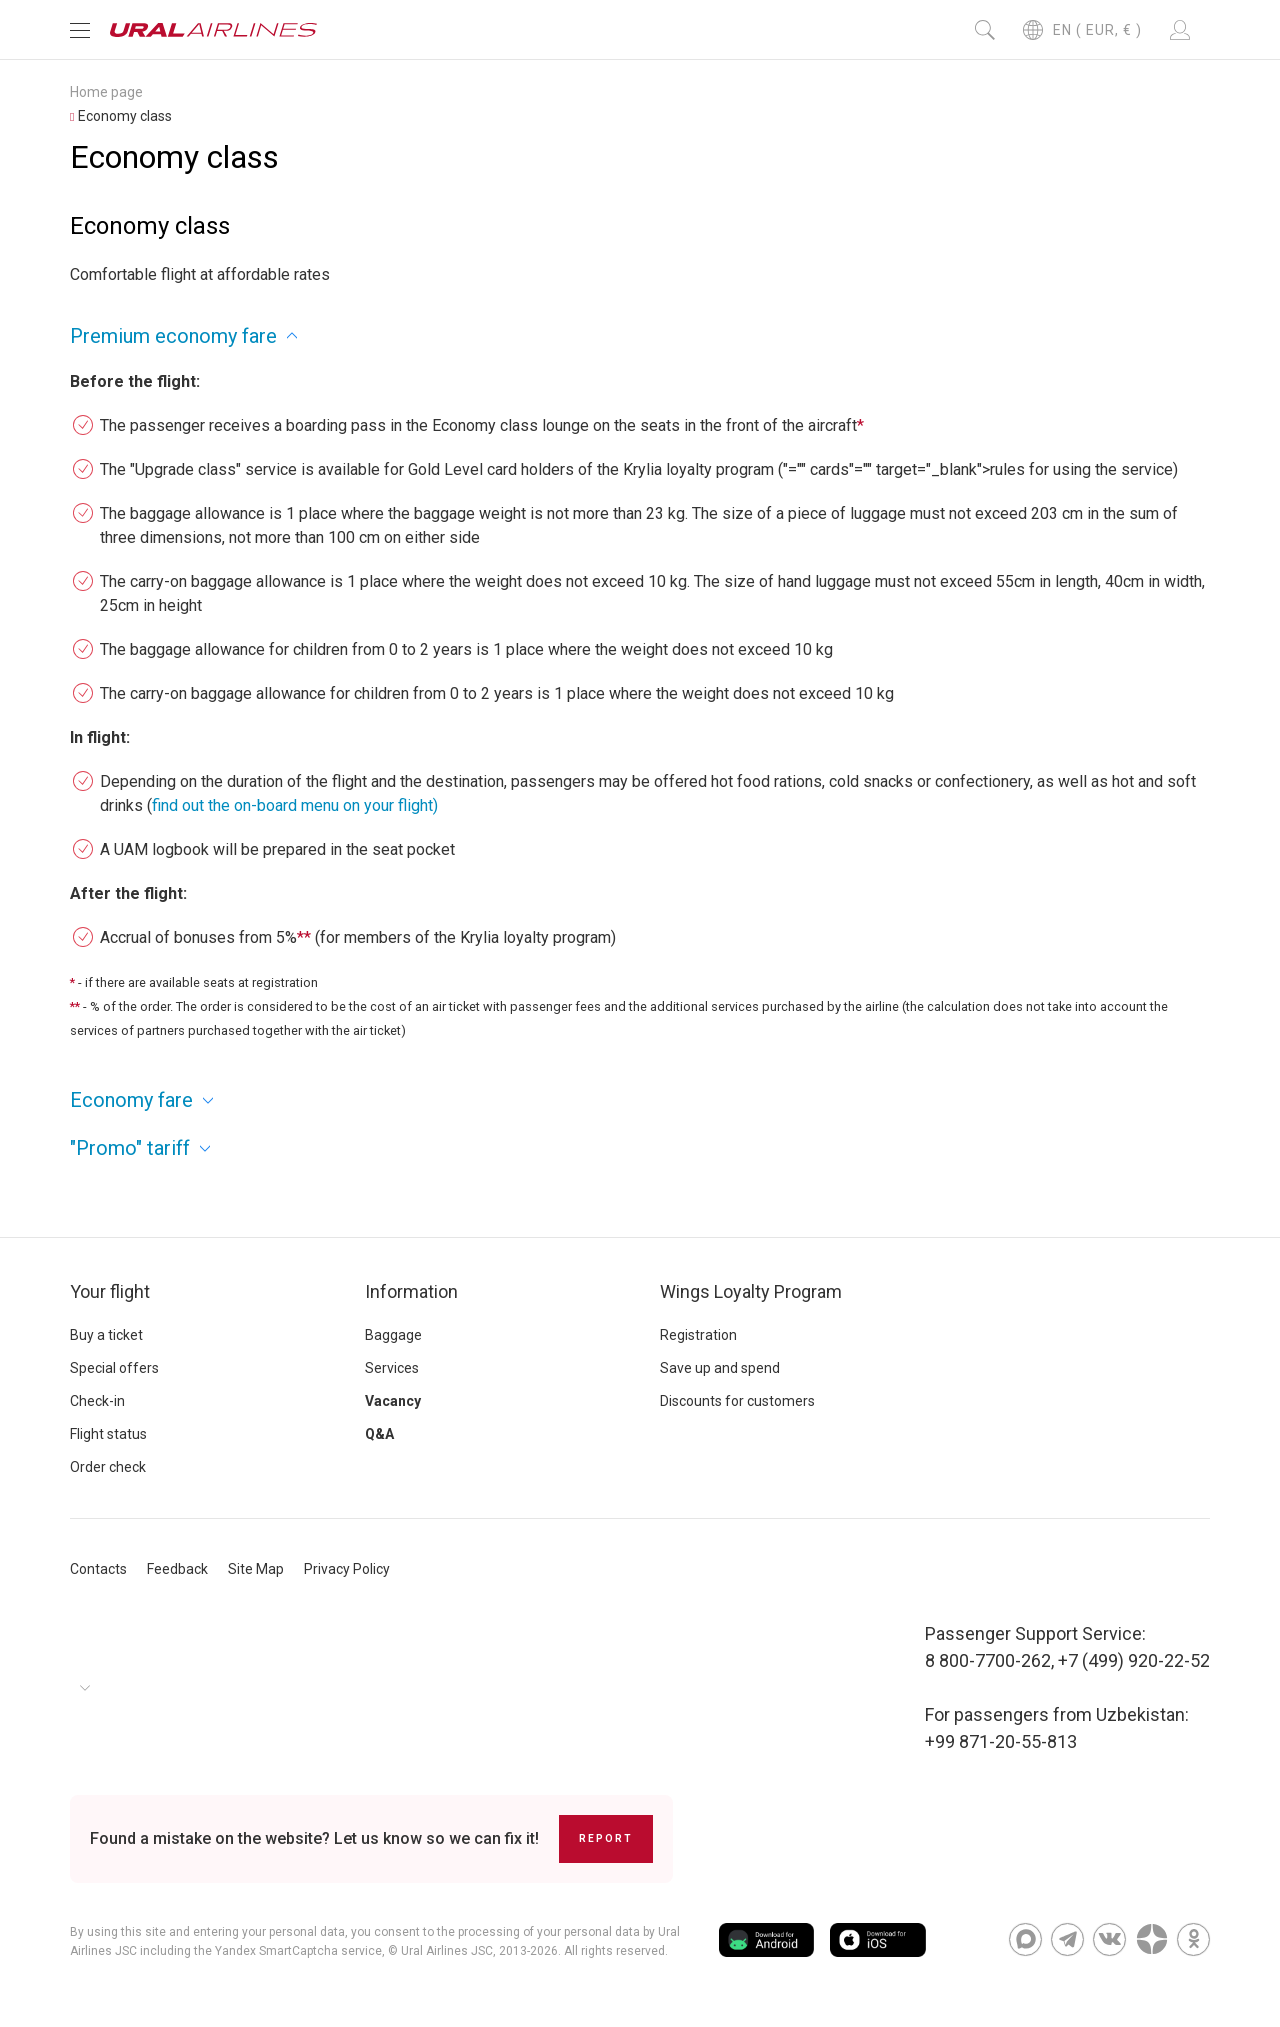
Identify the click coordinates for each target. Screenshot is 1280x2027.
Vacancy (393, 1401)
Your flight (110, 1291)
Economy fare (131, 1100)
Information (411, 1291)
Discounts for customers (737, 1401)
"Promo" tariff (130, 1148)
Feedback (177, 1569)
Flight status (108, 1434)
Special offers (114, 1368)
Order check (108, 1467)
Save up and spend (720, 1368)
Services (392, 1368)
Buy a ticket (106, 1335)
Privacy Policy (347, 1569)
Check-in (97, 1401)
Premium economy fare (173, 336)
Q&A (379, 1434)
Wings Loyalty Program (751, 1291)
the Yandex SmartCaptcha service (288, 1951)
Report (606, 1838)
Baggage (393, 1335)
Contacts (98, 1569)
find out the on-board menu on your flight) (295, 805)
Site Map (256, 1569)
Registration (698, 1335)
